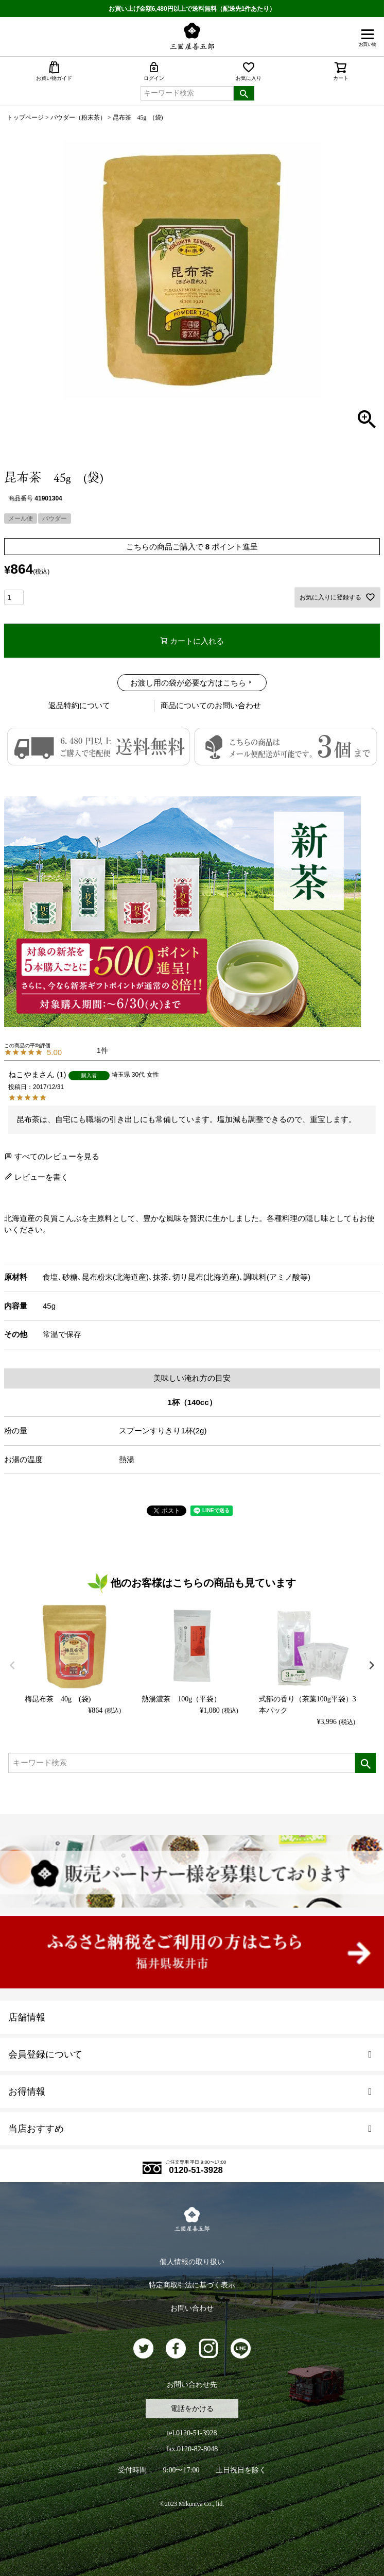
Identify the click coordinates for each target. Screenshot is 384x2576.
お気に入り (248, 71)
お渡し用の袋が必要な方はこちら (188, 682)
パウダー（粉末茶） (78, 117)
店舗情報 (26, 2017)
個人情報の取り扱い (192, 2262)
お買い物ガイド (54, 71)
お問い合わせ (192, 2308)
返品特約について (79, 705)
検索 (244, 93)
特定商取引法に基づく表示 (192, 2285)
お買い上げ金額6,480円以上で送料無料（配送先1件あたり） (192, 8)
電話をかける (192, 2409)
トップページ (25, 117)
